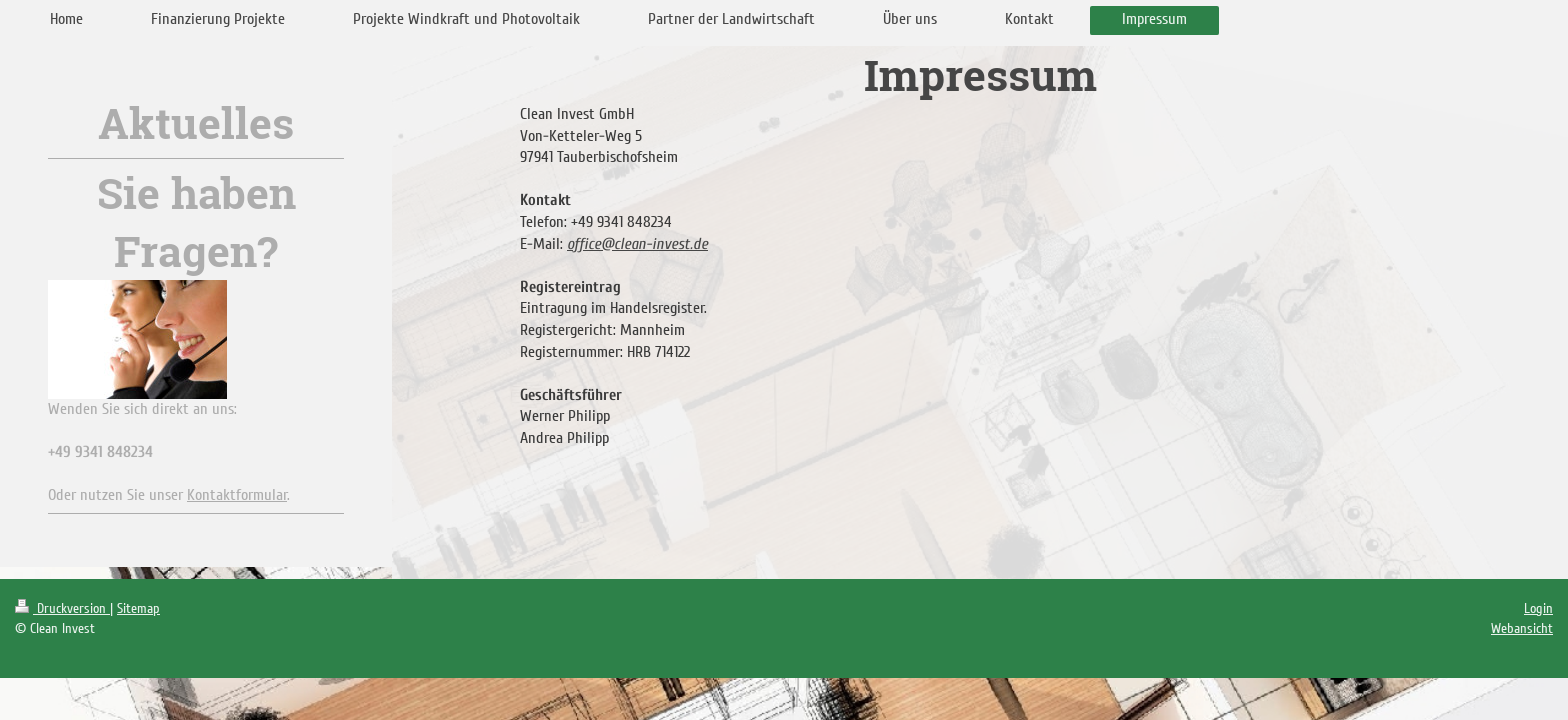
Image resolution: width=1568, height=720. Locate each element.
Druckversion (62, 608)
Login (1538, 608)
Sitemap (138, 608)
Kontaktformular (237, 495)
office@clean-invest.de (637, 244)
